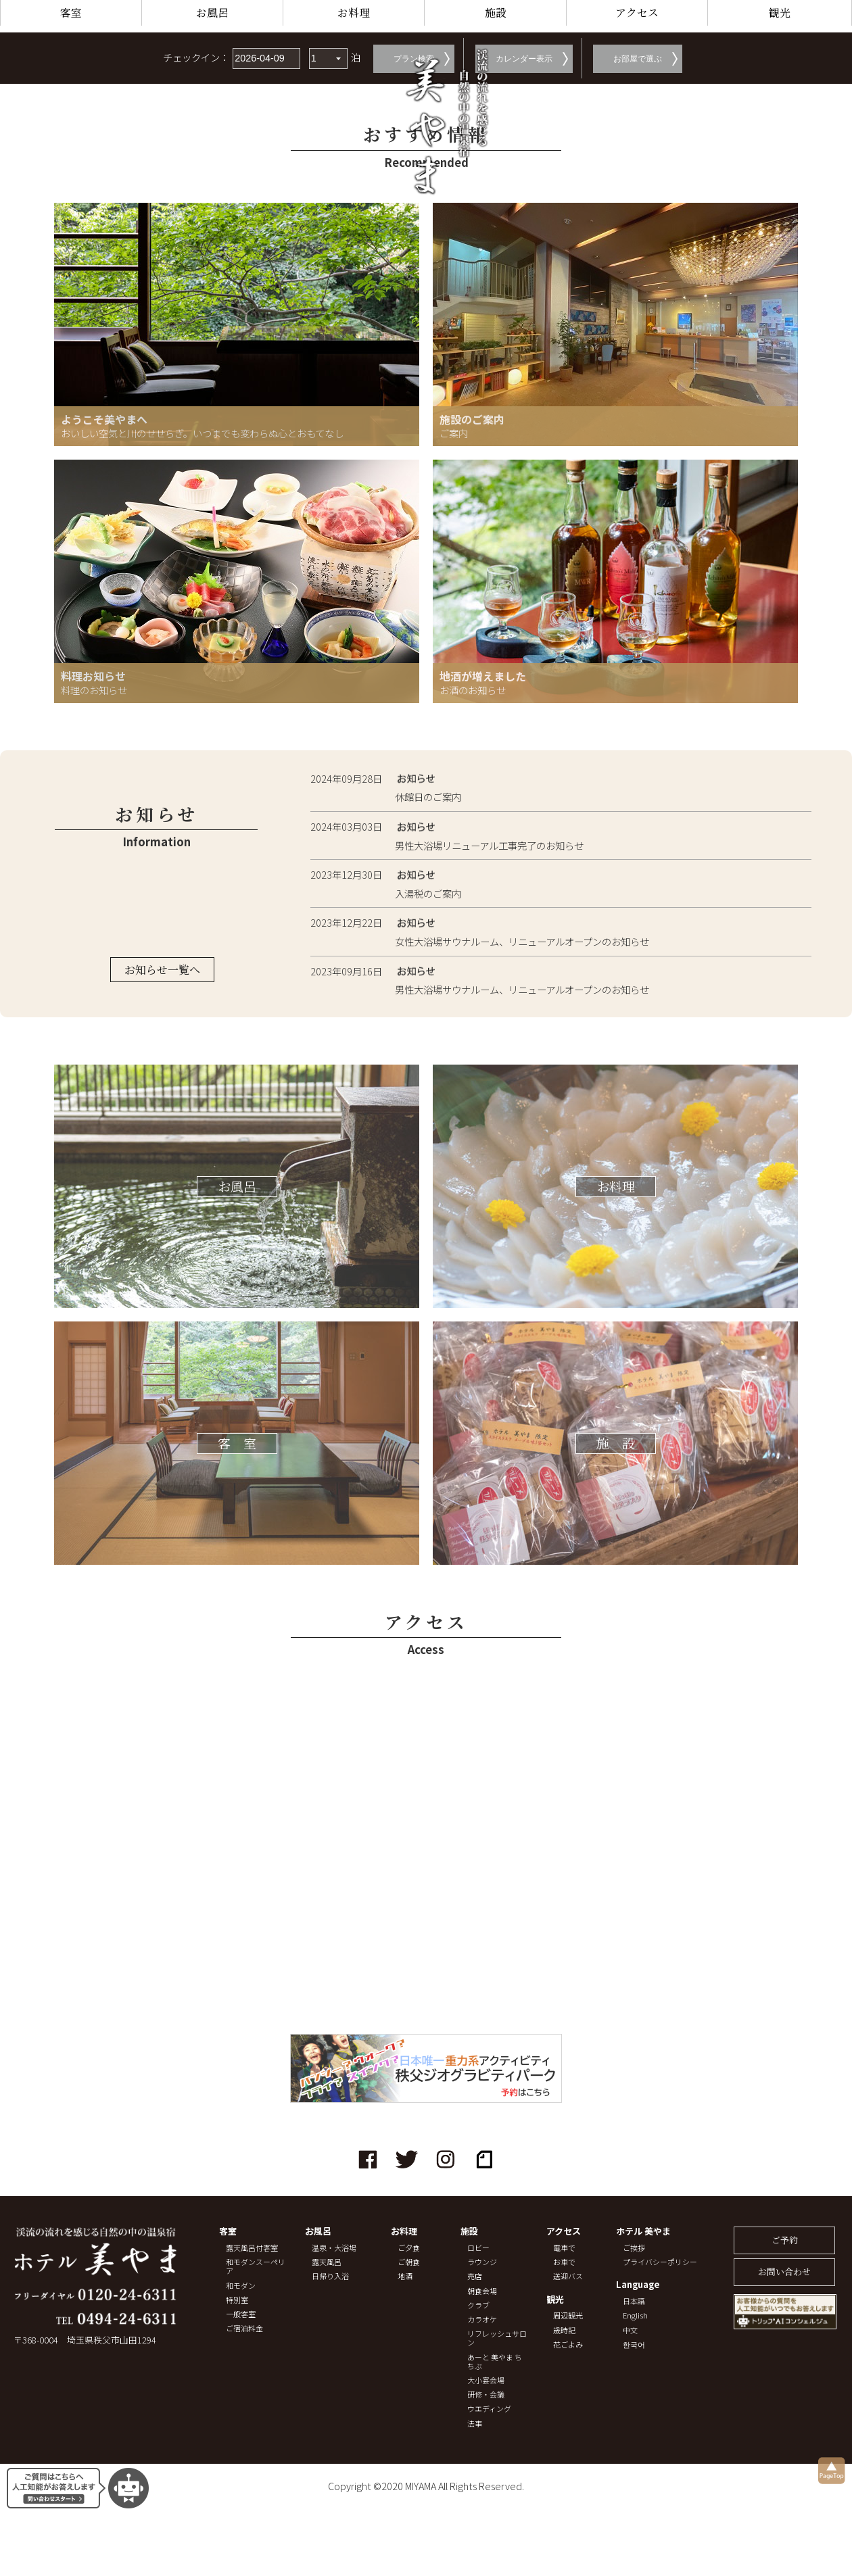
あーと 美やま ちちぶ (494, 2362)
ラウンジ (482, 2262)
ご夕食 (409, 2247)
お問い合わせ (784, 2271)
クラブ (478, 2305)
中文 (630, 2330)
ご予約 (785, 2239)
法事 (474, 2423)
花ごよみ (568, 2344)
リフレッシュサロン (497, 2338)
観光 (779, 12)
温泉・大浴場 (334, 2247)
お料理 (353, 12)
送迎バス (568, 2276)
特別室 (237, 2299)
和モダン (241, 2285)
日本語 (634, 2301)
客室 (71, 12)
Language (638, 2285)
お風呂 (212, 12)
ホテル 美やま (643, 2232)
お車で (564, 2262)
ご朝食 (409, 2262)
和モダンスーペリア (255, 2266)
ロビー (478, 2247)
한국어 (634, 2344)
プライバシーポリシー (660, 2262)
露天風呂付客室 (252, 2247)
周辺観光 (568, 2315)
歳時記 (564, 2330)
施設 (495, 12)
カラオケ (482, 2319)
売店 (474, 2276)
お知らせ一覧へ (162, 969)
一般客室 (241, 2314)
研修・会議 (485, 2394)
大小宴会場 (485, 2380)
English (635, 2315)
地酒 (405, 2276)
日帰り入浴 (330, 2276)
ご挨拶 (634, 2247)
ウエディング (489, 2408)
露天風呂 (326, 2262)
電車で (564, 2247)
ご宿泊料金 (244, 2328)
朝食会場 (482, 2291)
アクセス (637, 12)
